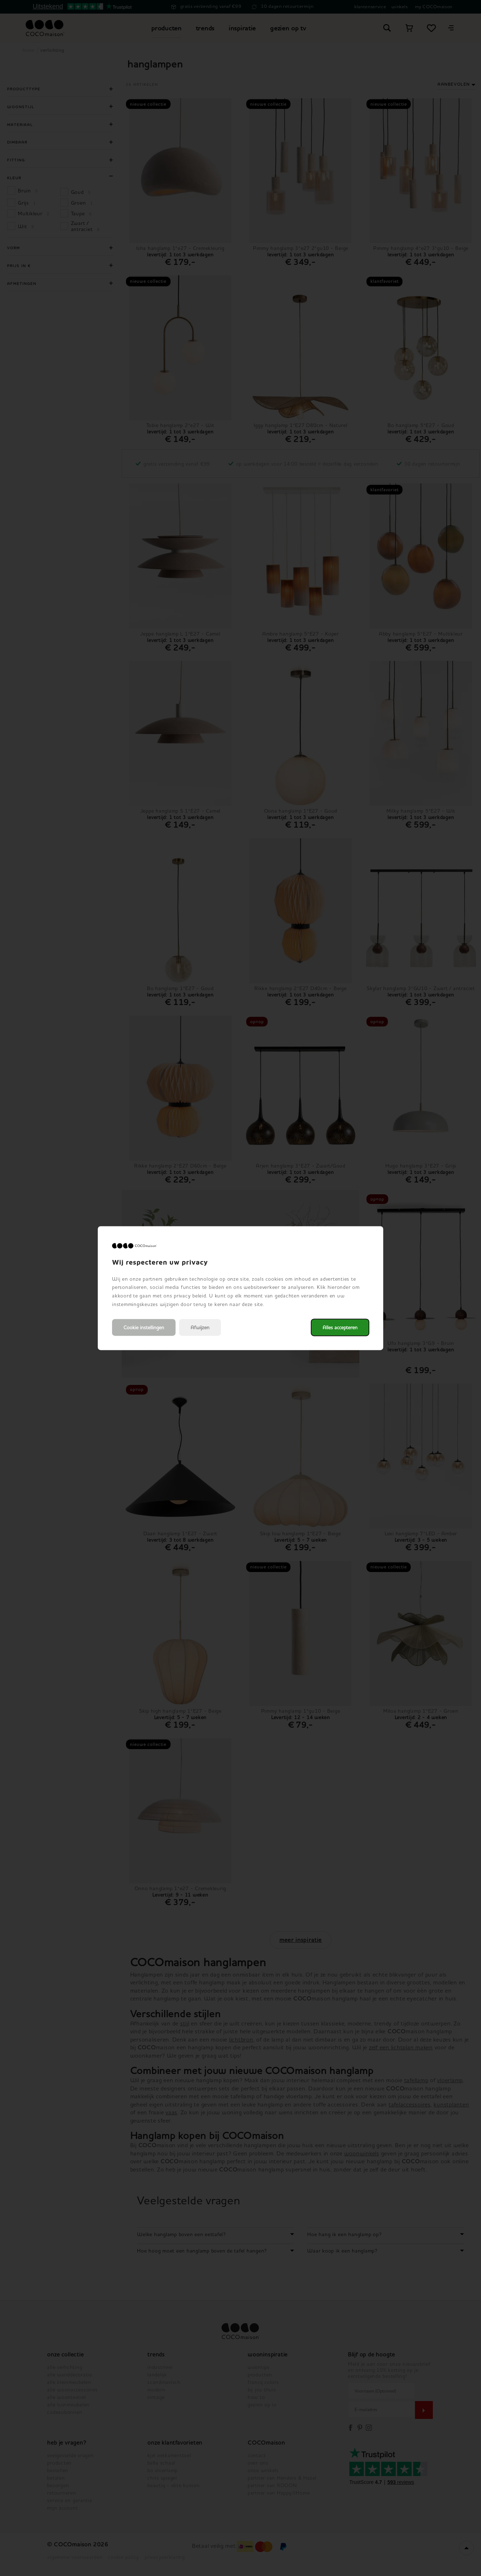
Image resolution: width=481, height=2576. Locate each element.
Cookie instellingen (143, 1327)
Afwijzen (200, 1327)
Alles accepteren (340, 1327)
